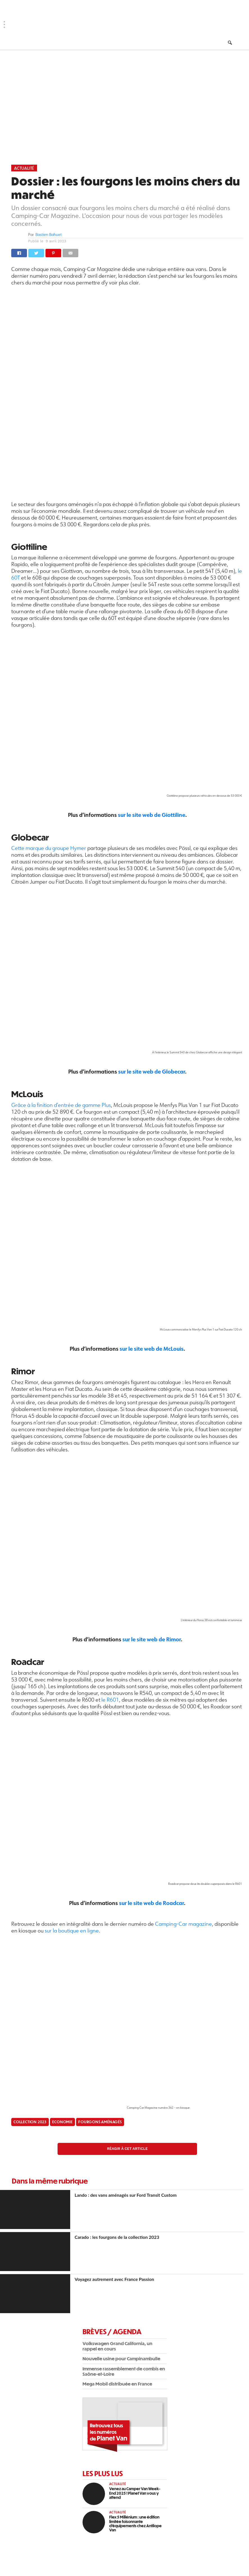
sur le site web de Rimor (151, 1639)
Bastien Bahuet (48, 234)
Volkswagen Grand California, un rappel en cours (117, 2346)
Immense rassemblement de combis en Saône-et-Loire (124, 2371)
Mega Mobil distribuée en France (117, 2383)
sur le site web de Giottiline (151, 814)
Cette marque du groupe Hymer (48, 848)
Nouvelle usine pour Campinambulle (121, 2358)
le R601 (110, 1700)
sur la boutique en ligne (72, 1930)
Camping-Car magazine (183, 1924)
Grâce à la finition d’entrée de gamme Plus (61, 1105)
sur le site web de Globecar (151, 1071)
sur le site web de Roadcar (151, 1902)
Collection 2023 (30, 2121)
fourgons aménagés (100, 2121)
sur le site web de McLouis (152, 1348)
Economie (62, 2121)
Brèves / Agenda (112, 2331)
